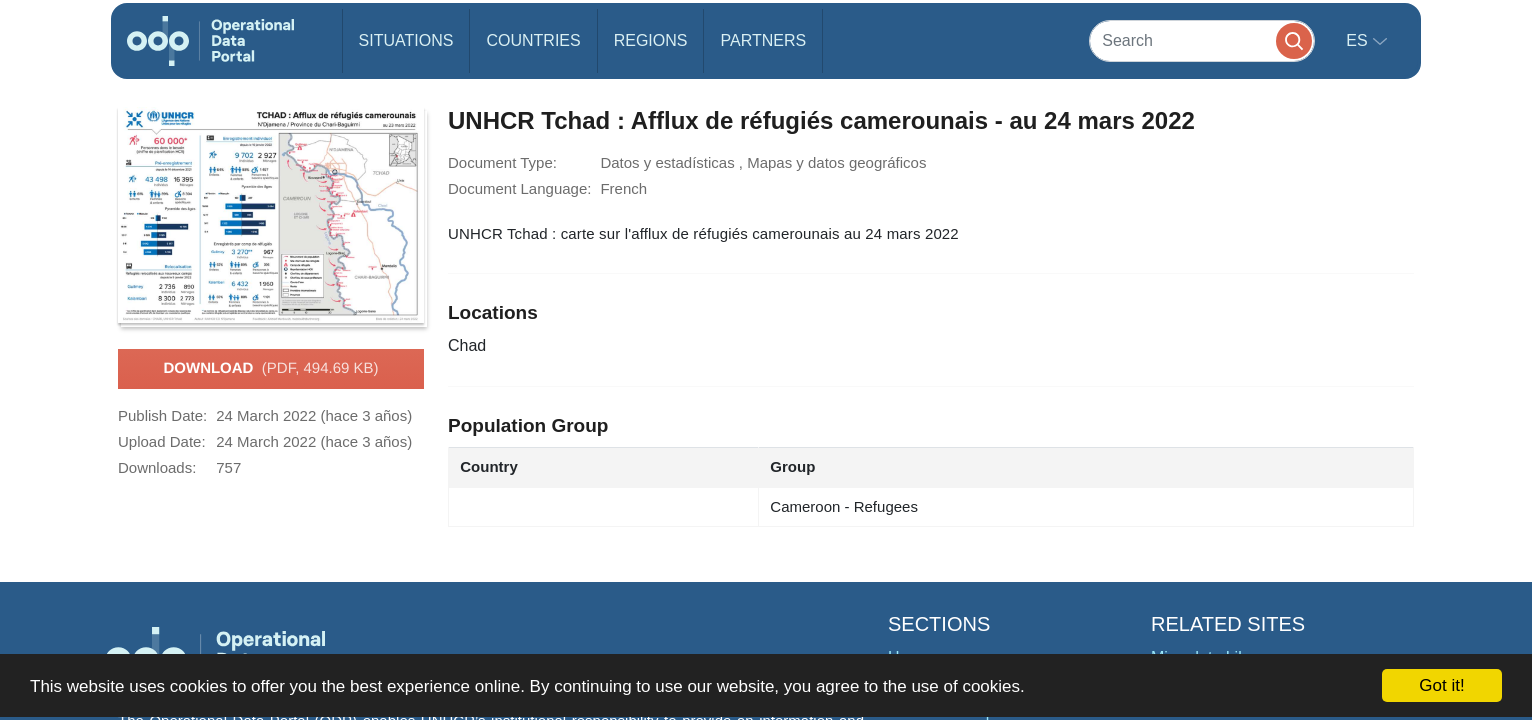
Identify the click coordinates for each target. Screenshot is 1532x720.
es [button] (1359, 40)
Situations (406, 40)
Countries (533, 40)
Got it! (1441, 685)
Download (270, 369)
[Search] (1202, 40)
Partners (763, 40)
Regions (651, 40)
